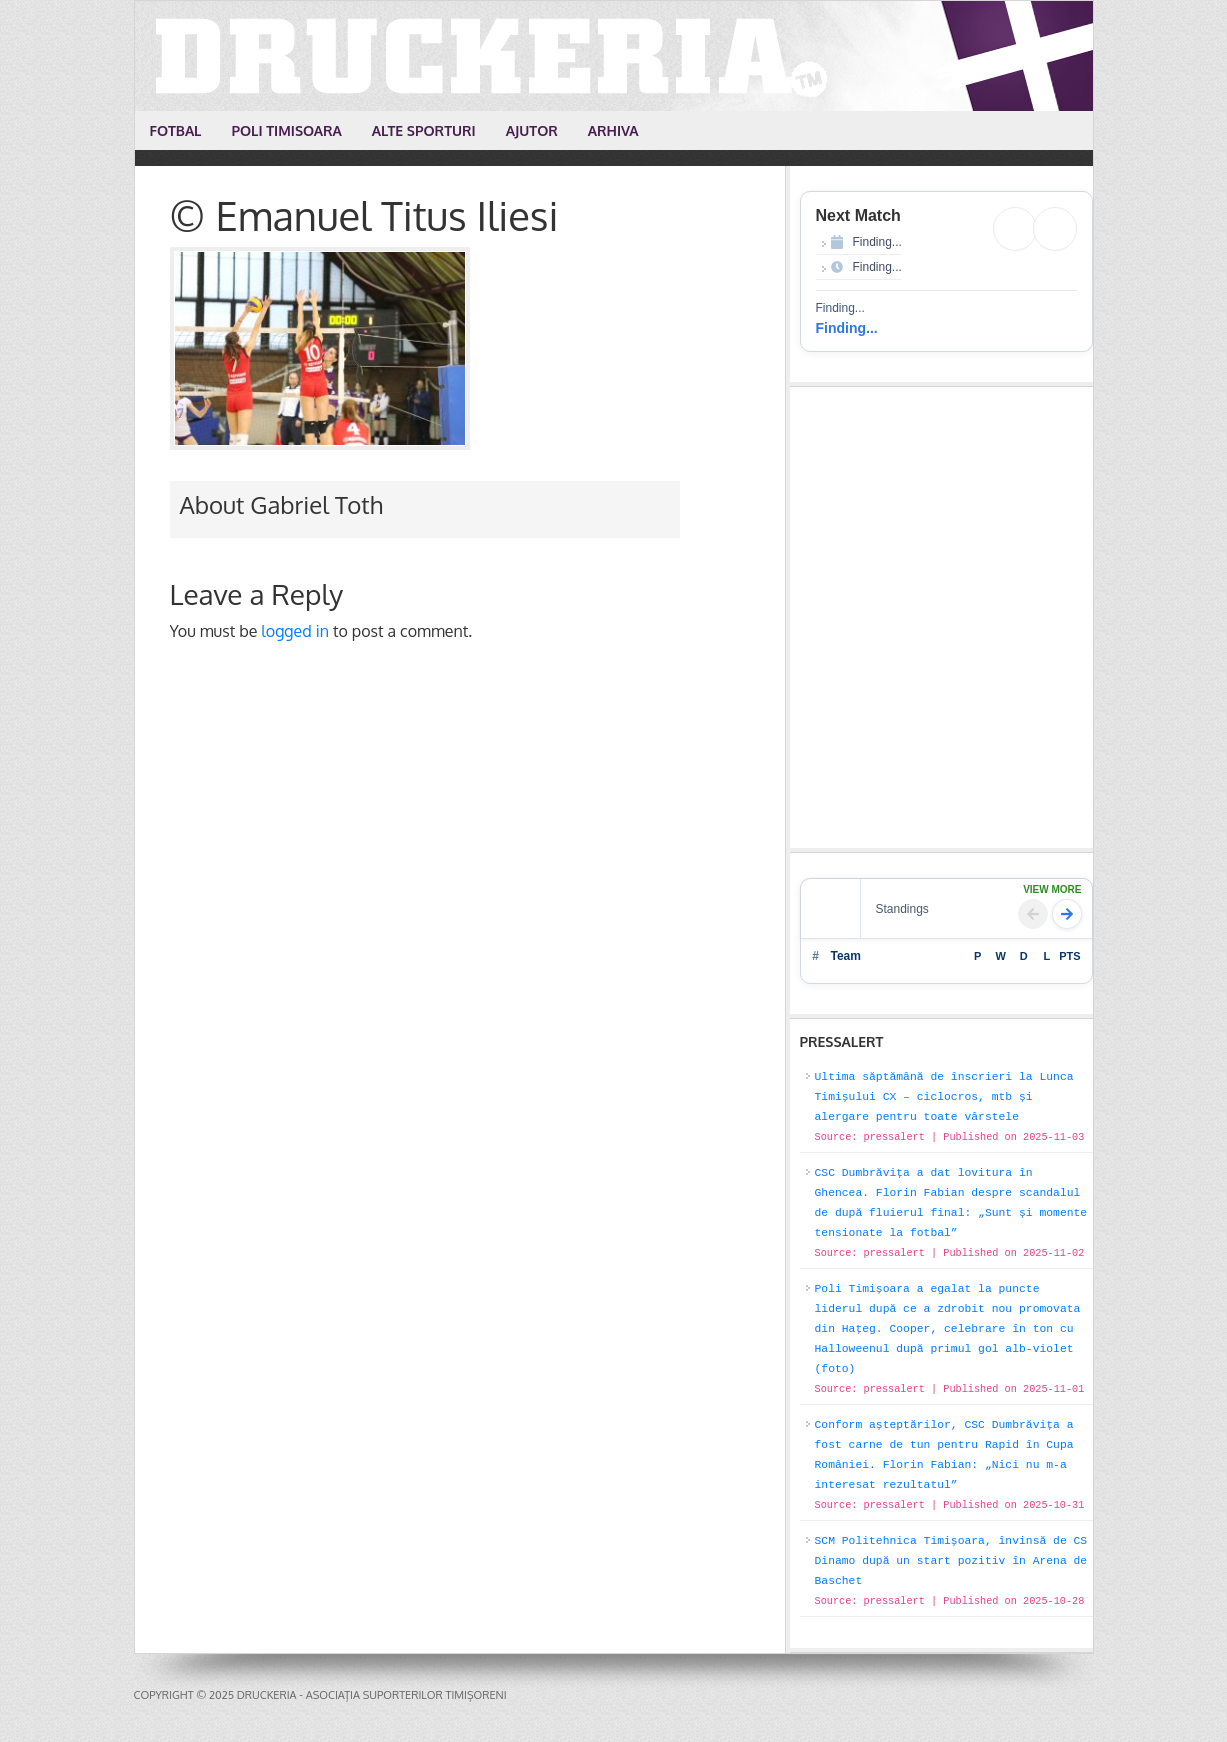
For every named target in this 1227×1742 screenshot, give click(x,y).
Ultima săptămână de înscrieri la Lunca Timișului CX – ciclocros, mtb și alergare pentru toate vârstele (944, 1097)
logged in (295, 631)
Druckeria (615, 56)
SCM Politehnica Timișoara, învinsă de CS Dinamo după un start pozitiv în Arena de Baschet (951, 1561)
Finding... (847, 328)
